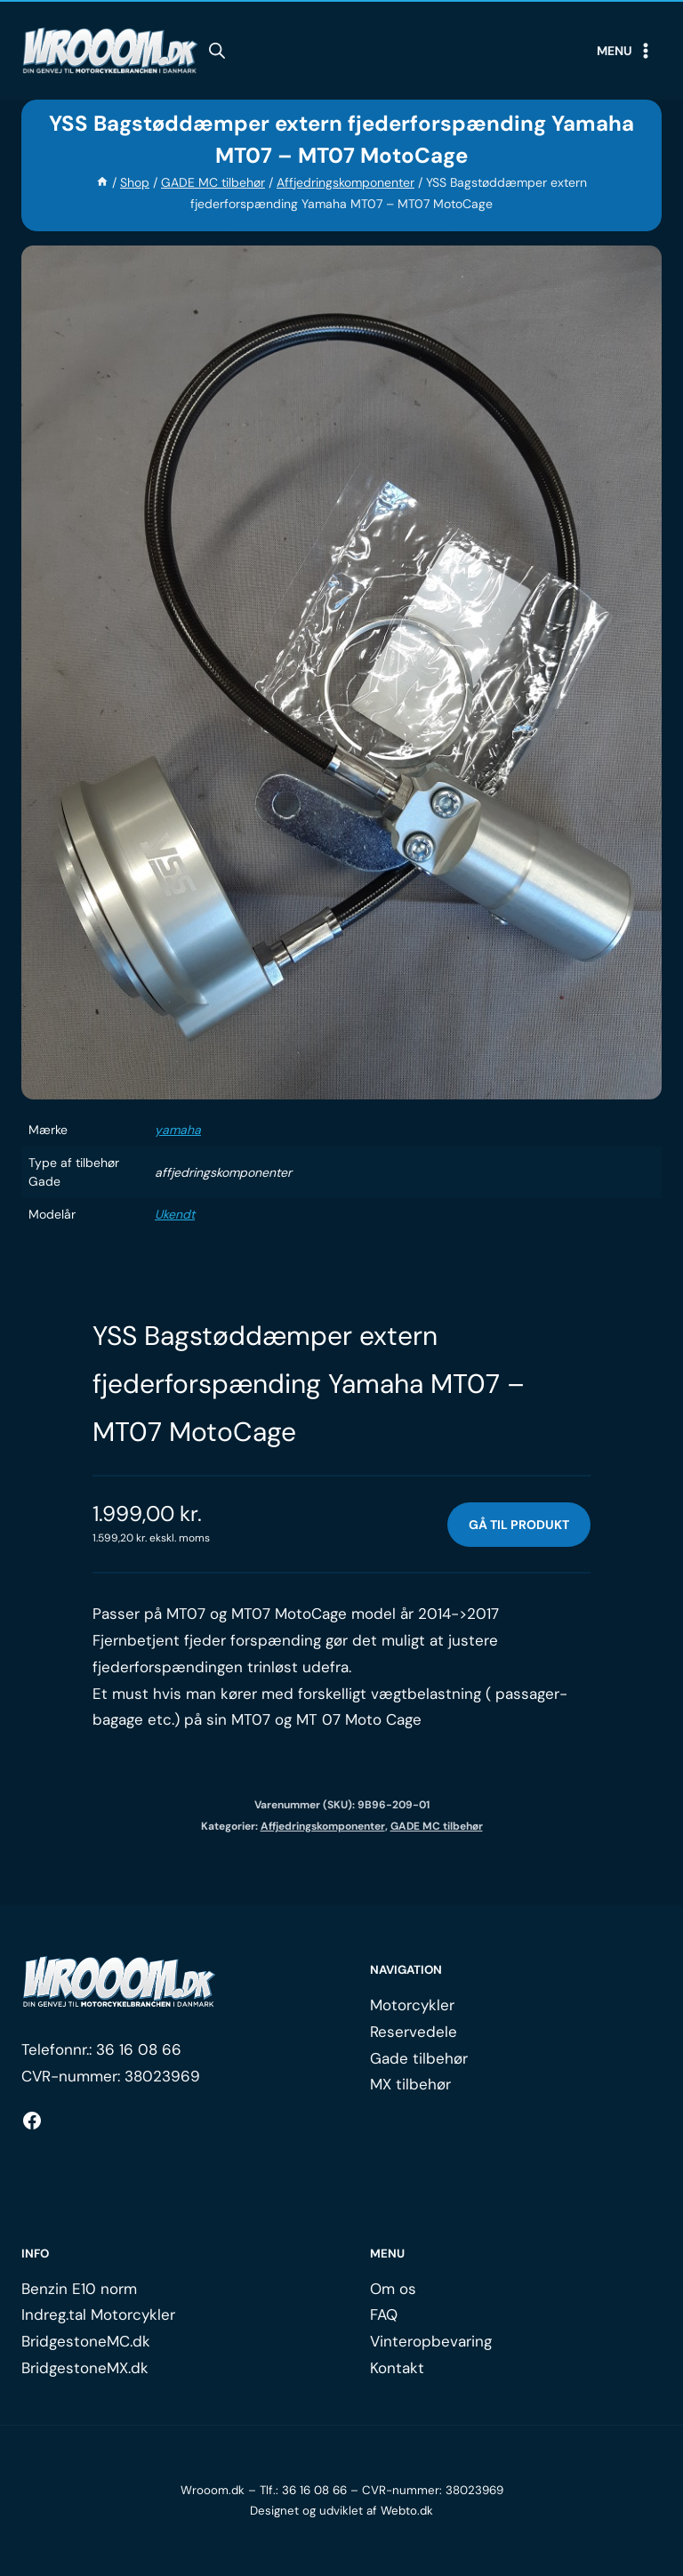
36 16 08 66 (138, 2049)
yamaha (178, 1130)
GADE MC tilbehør (436, 1826)
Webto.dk (407, 2510)
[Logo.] (119, 1982)
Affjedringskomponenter (323, 1826)
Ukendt (175, 1214)
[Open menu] (625, 51)
